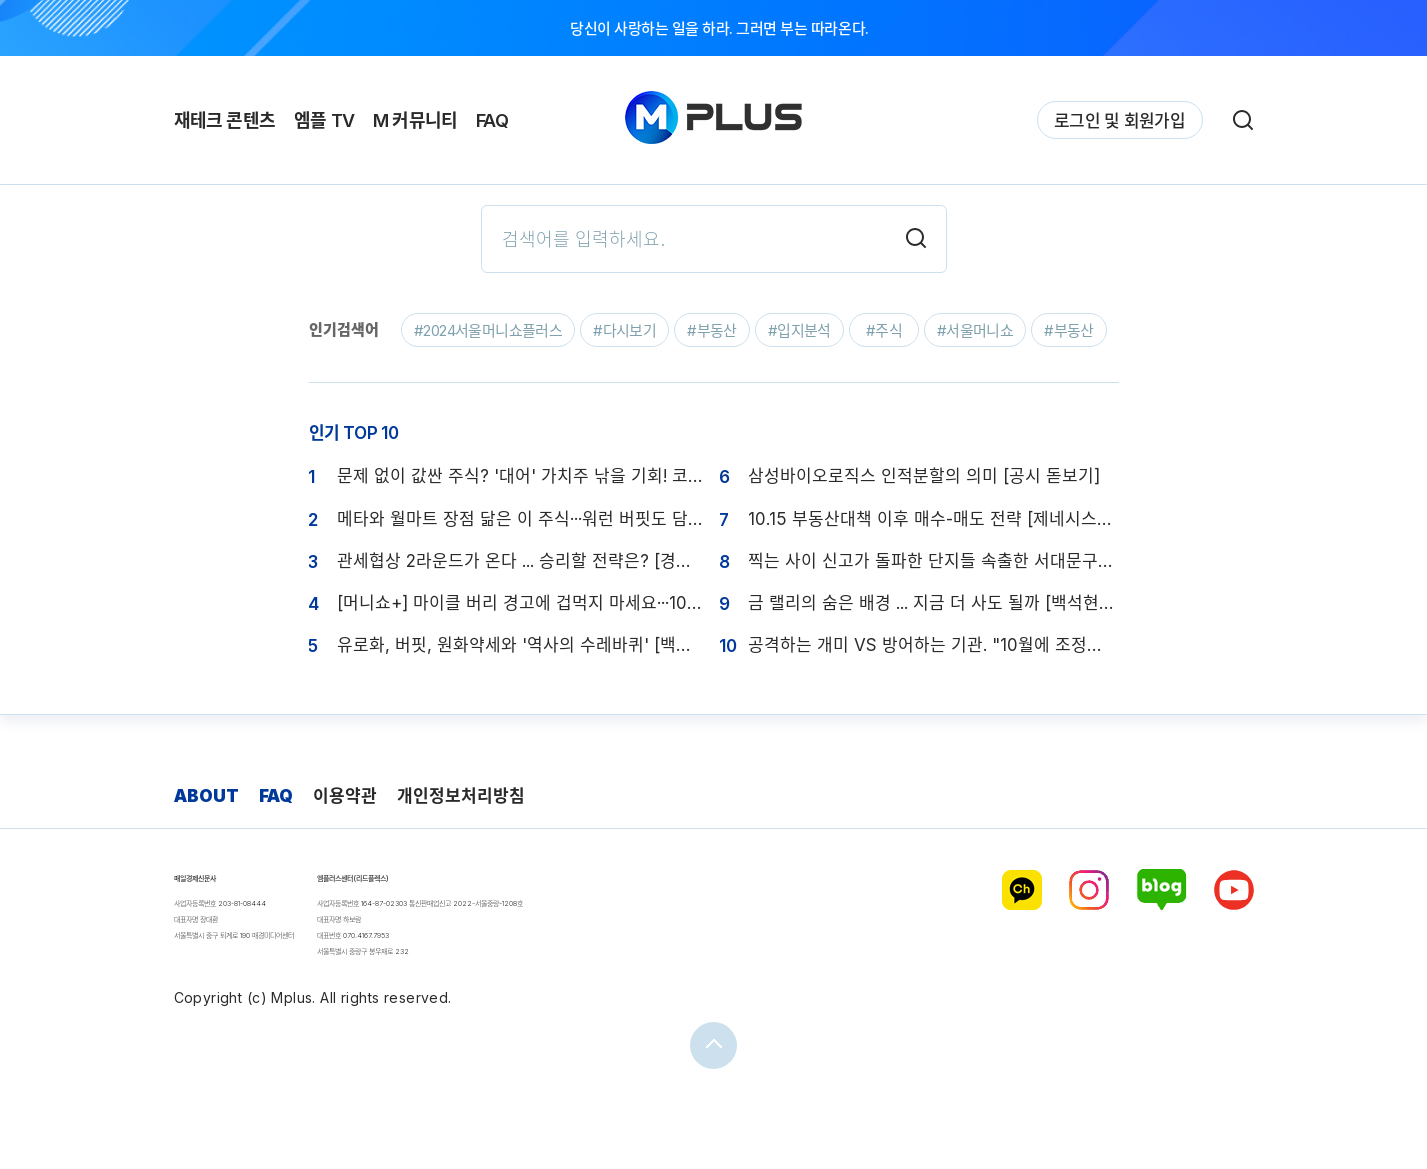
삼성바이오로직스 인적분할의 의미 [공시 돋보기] (924, 476)
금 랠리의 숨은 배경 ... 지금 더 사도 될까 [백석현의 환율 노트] (933, 603)
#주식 (884, 330)
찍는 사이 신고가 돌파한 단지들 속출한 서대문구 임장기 (933, 561)
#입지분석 (799, 330)
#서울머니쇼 (975, 330)
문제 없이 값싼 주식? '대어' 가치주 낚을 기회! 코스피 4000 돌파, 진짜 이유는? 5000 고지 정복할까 (522, 476)
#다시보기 (624, 330)
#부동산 (712, 330)
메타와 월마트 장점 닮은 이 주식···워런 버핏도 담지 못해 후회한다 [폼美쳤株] (522, 519)
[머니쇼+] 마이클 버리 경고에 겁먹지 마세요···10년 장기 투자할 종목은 (522, 603)
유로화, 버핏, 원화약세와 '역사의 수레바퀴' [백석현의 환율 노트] (522, 645)
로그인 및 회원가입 (1119, 121)
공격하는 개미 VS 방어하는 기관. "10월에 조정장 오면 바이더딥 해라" (933, 645)
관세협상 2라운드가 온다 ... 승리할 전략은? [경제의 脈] (522, 561)
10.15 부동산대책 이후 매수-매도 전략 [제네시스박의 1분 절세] (933, 519)
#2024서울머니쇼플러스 (488, 330)
